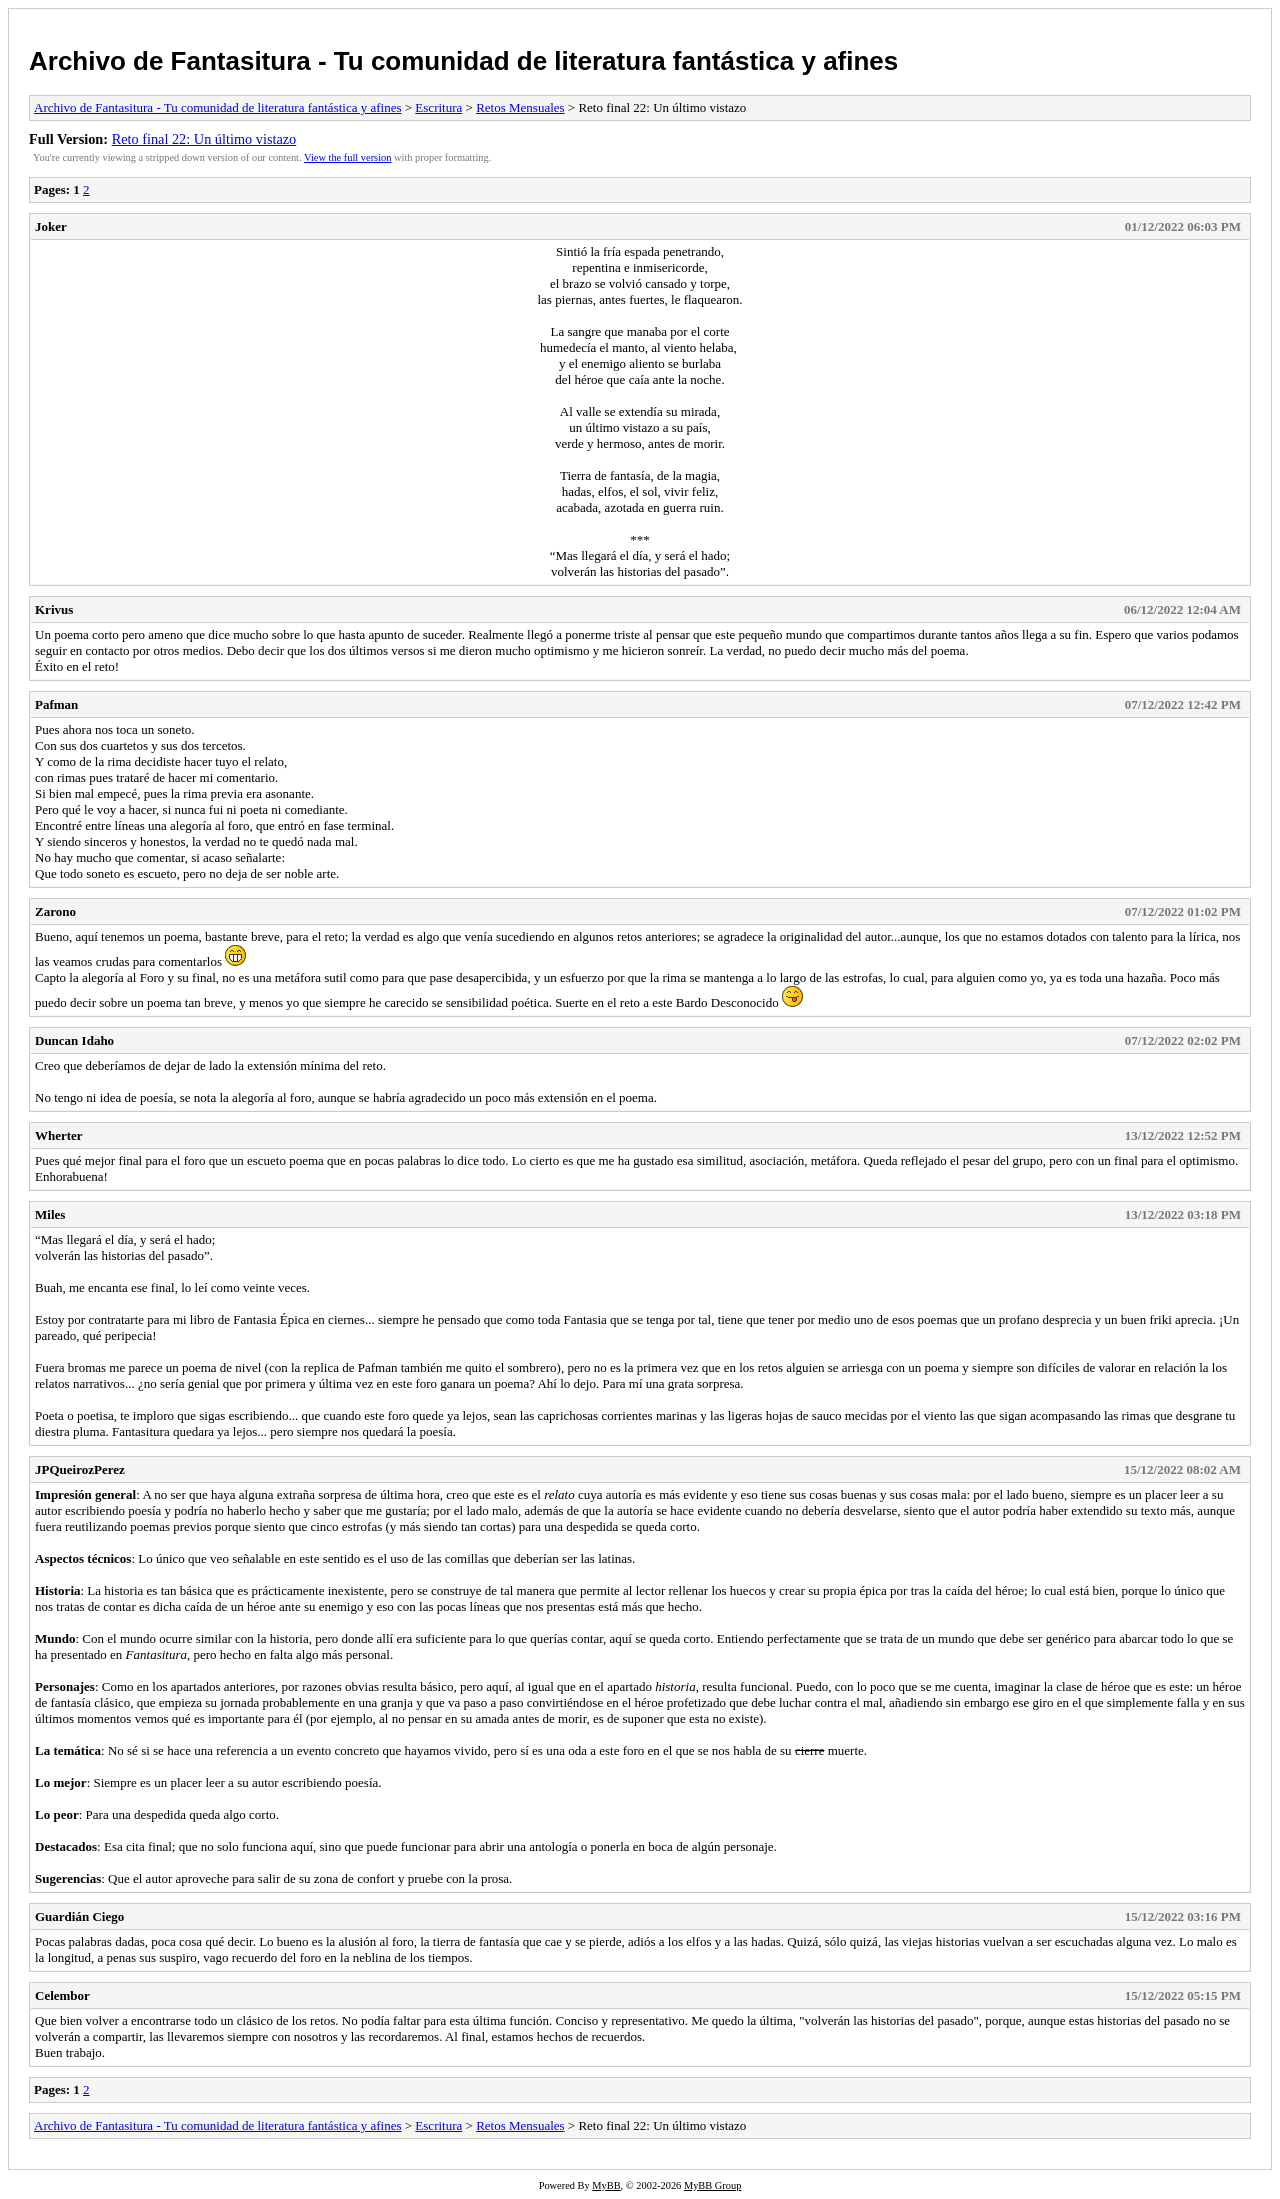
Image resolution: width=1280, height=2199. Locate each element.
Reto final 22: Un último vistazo (204, 139)
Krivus (54, 609)
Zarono (55, 911)
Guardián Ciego (79, 1916)
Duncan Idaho (74, 1040)
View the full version (347, 157)
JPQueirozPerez (80, 1469)
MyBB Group (712, 2185)
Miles (50, 1214)
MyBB (606, 2185)
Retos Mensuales (520, 107)
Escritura (438, 107)
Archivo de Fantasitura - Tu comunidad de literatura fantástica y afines (463, 61)
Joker (51, 226)
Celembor (62, 1995)
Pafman (56, 704)
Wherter (59, 1135)
